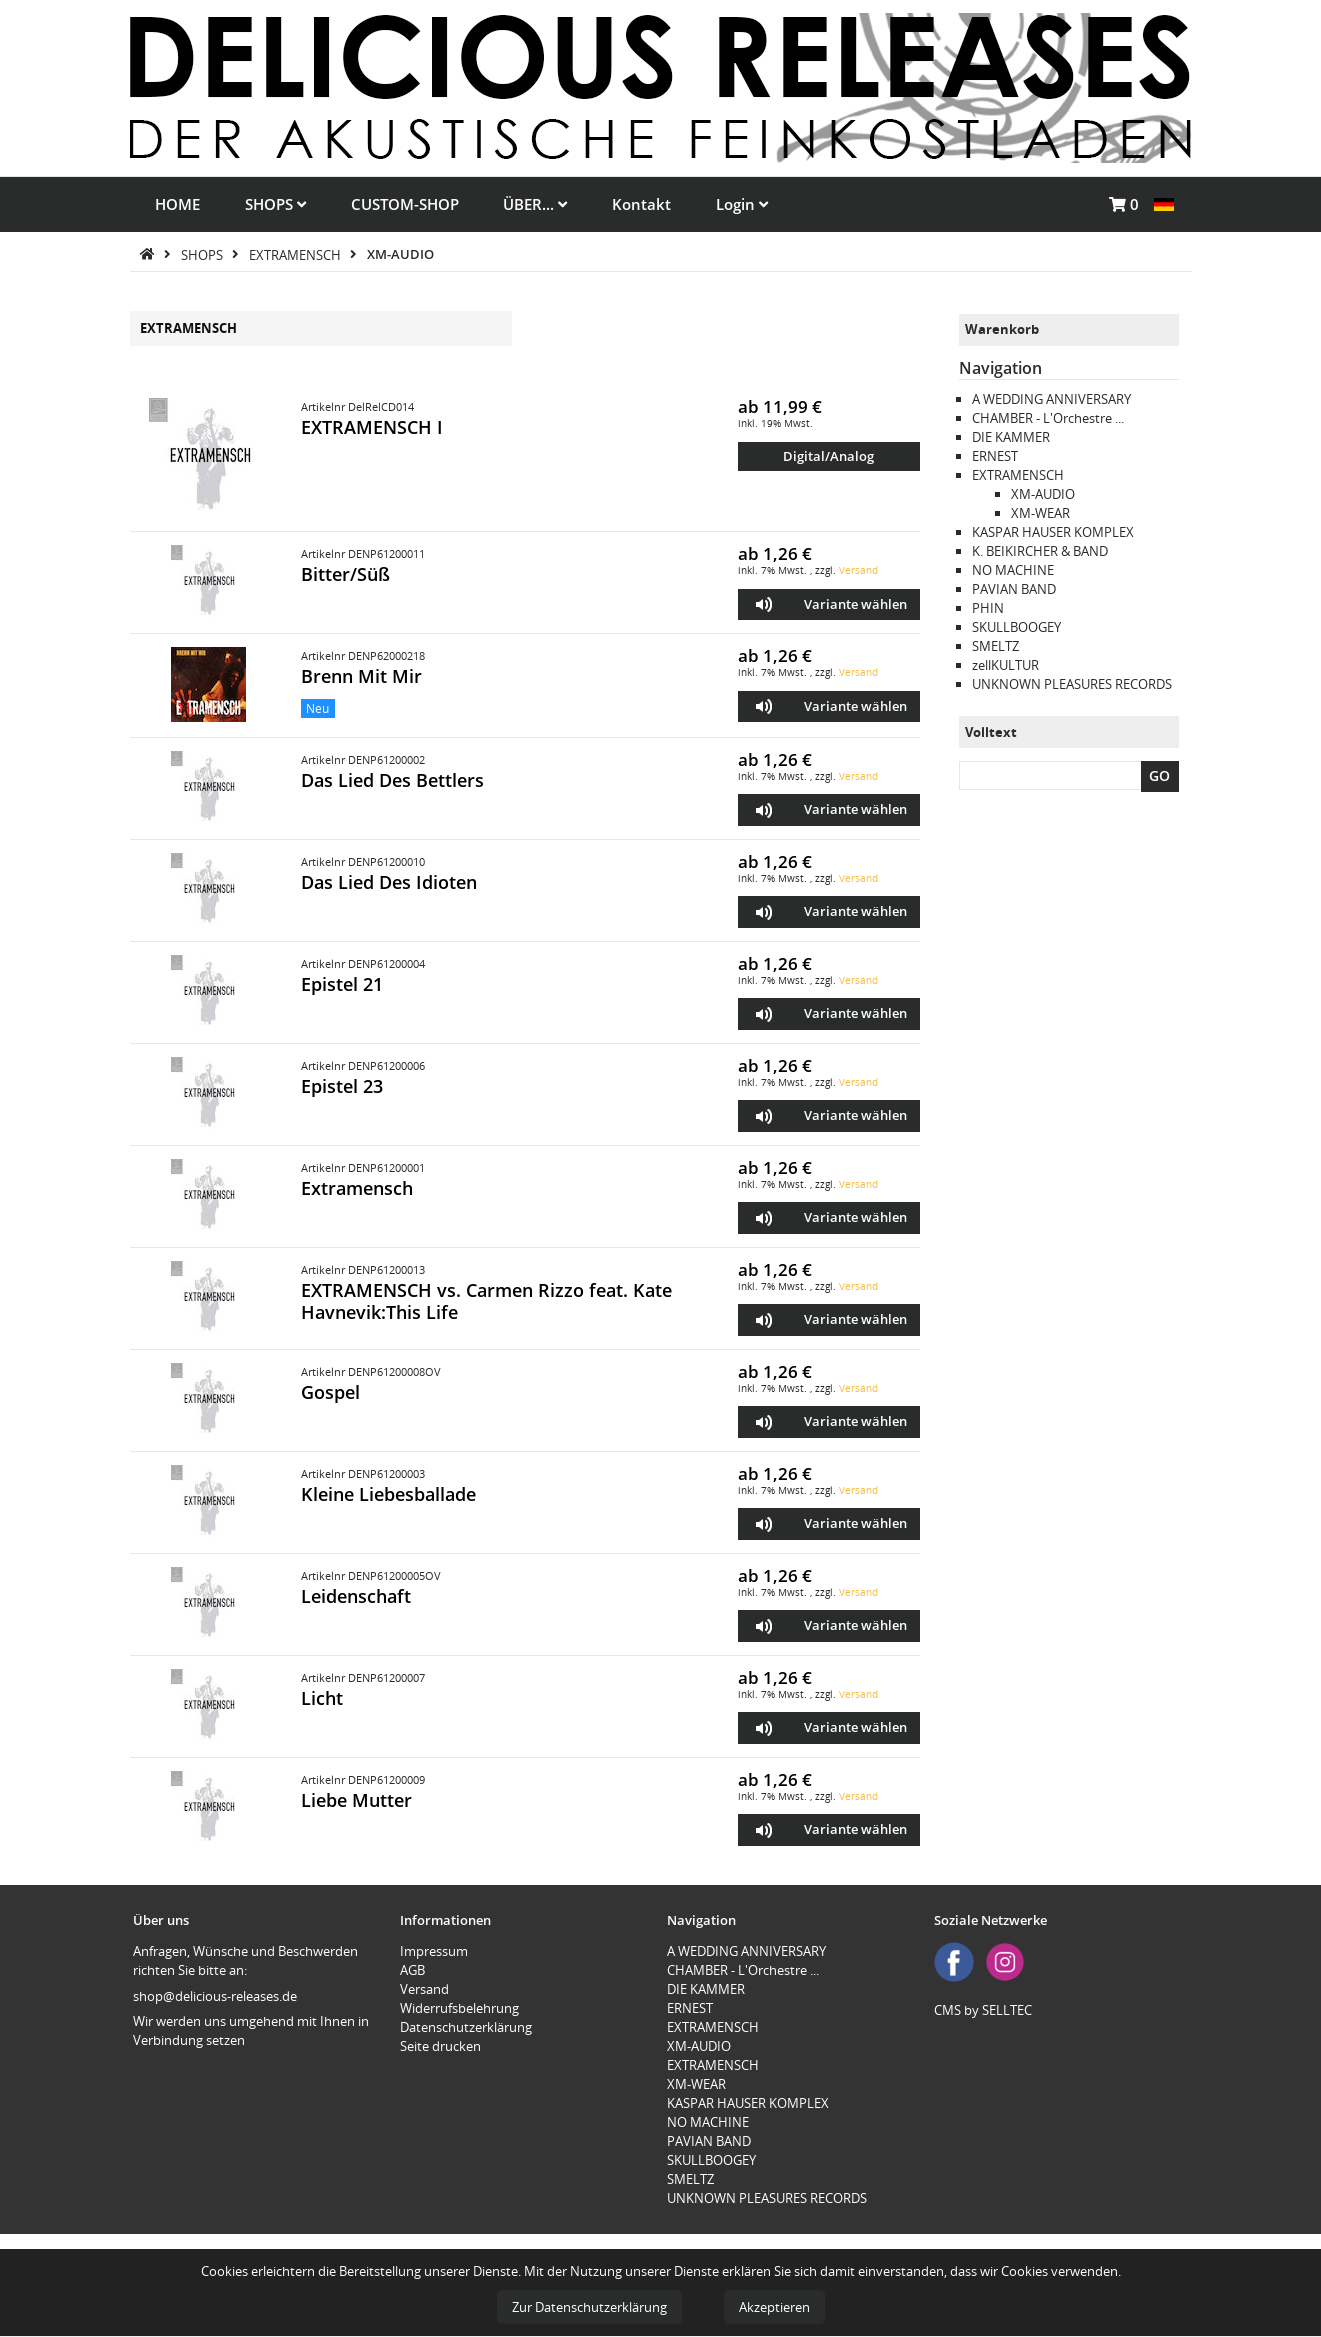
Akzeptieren (774, 2307)
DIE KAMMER (1011, 437)
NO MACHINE (1013, 570)
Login (742, 204)
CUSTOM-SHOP (405, 204)
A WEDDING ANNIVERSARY (1051, 399)
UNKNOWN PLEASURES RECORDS (1072, 684)
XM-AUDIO (400, 254)
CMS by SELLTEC (983, 2010)
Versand (858, 570)
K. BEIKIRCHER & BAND (1040, 551)
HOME (177, 204)
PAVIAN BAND (1014, 589)
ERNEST (995, 456)
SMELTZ (995, 646)
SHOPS (275, 204)
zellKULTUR (1005, 665)
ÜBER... (535, 204)
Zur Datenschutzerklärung (589, 2307)
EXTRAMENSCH (296, 254)
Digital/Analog (828, 456)
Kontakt (641, 204)
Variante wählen (855, 604)
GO (1159, 775)
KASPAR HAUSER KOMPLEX (1053, 532)
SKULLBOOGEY (1016, 627)
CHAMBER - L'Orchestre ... (1048, 418)
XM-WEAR (1040, 513)
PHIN (988, 608)
